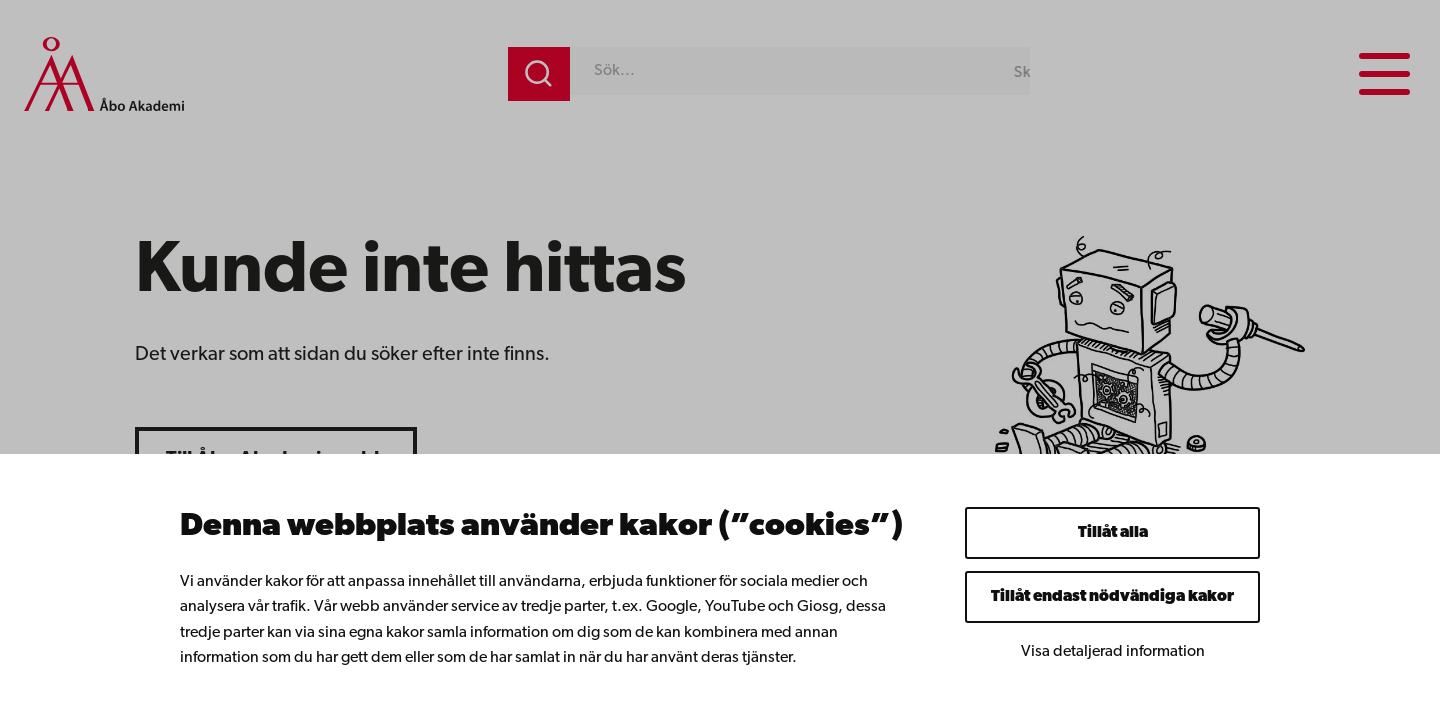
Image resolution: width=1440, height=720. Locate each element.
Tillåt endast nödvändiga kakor (1112, 597)
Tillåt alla (1113, 533)
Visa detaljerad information (1113, 652)
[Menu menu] (1384, 74)
